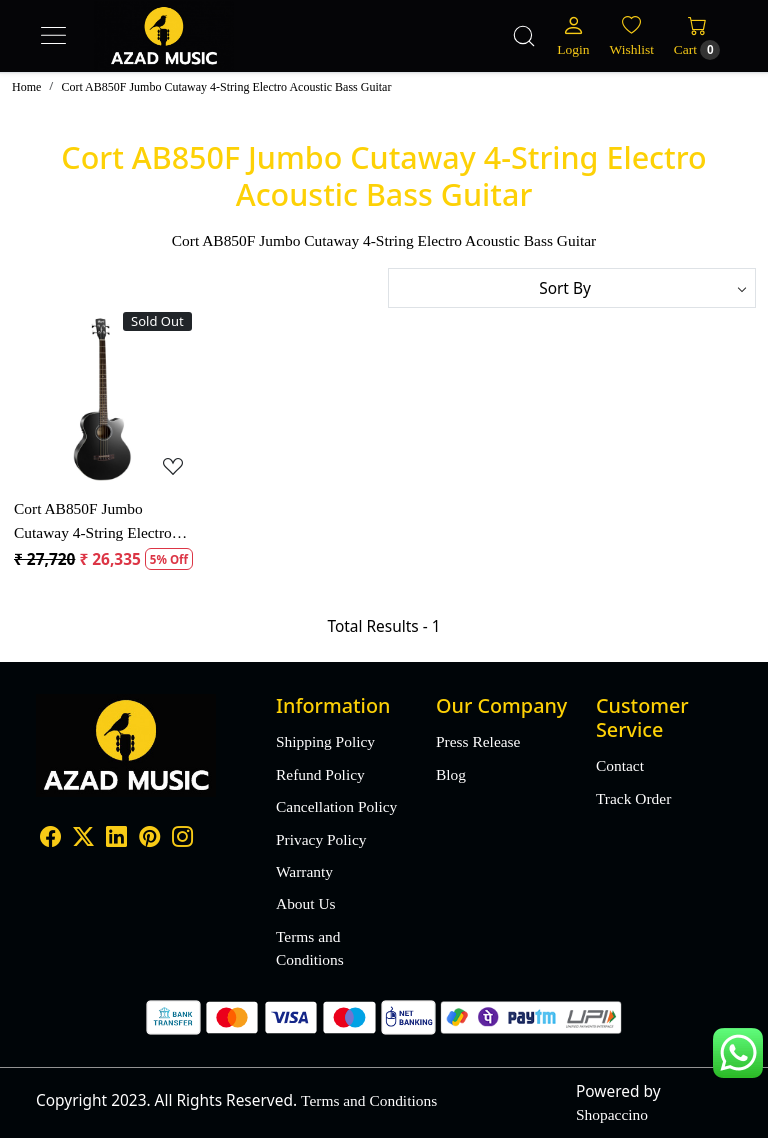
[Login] (573, 36)
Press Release (478, 741)
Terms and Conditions (310, 948)
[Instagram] (182, 839)
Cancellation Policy (336, 806)
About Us (306, 903)
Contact (620, 765)
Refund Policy (320, 774)
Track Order (633, 798)
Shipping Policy (325, 741)
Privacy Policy (321, 839)
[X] (83, 839)
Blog (451, 774)
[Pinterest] (149, 839)
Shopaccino (612, 1114)
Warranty (304, 871)
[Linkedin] (116, 839)
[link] (524, 36)
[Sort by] (572, 288)
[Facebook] (50, 839)
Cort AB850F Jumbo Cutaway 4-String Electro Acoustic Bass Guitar (93, 521)
